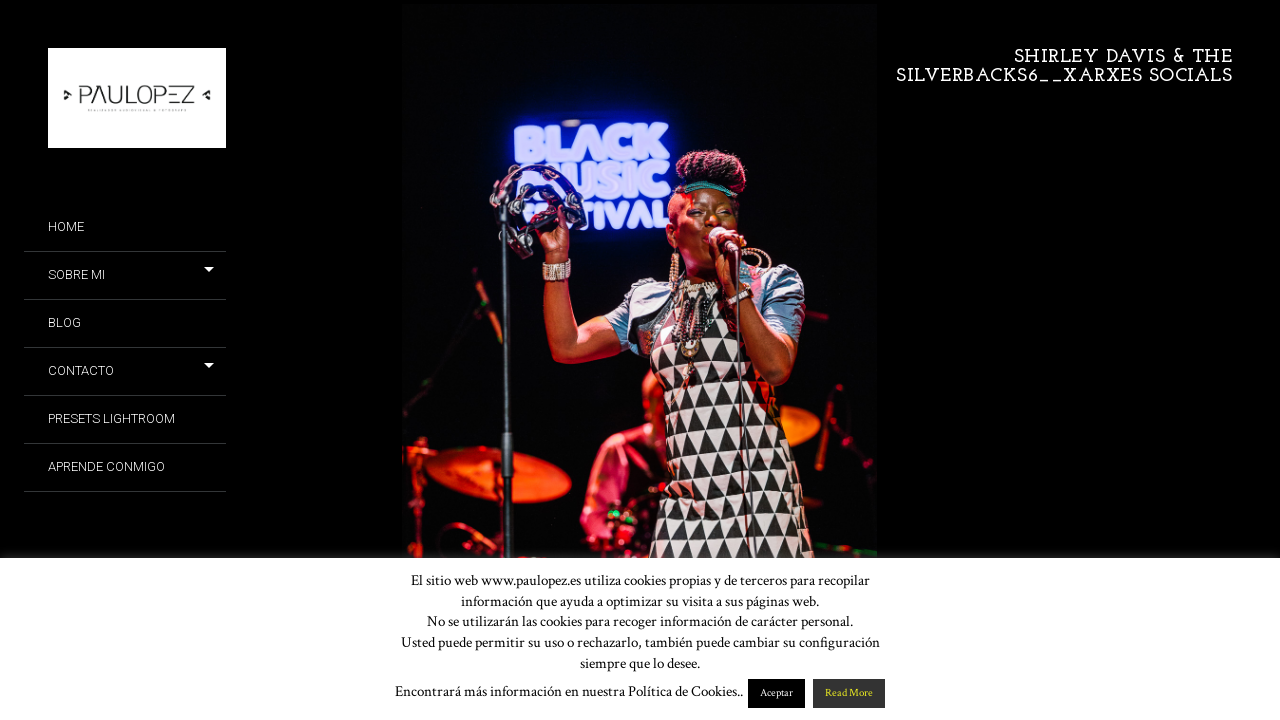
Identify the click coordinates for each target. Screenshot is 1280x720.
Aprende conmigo (106, 466)
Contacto (81, 370)
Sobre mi (76, 274)
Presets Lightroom (111, 418)
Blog (64, 322)
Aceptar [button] (776, 693)
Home (66, 226)
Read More (849, 693)
